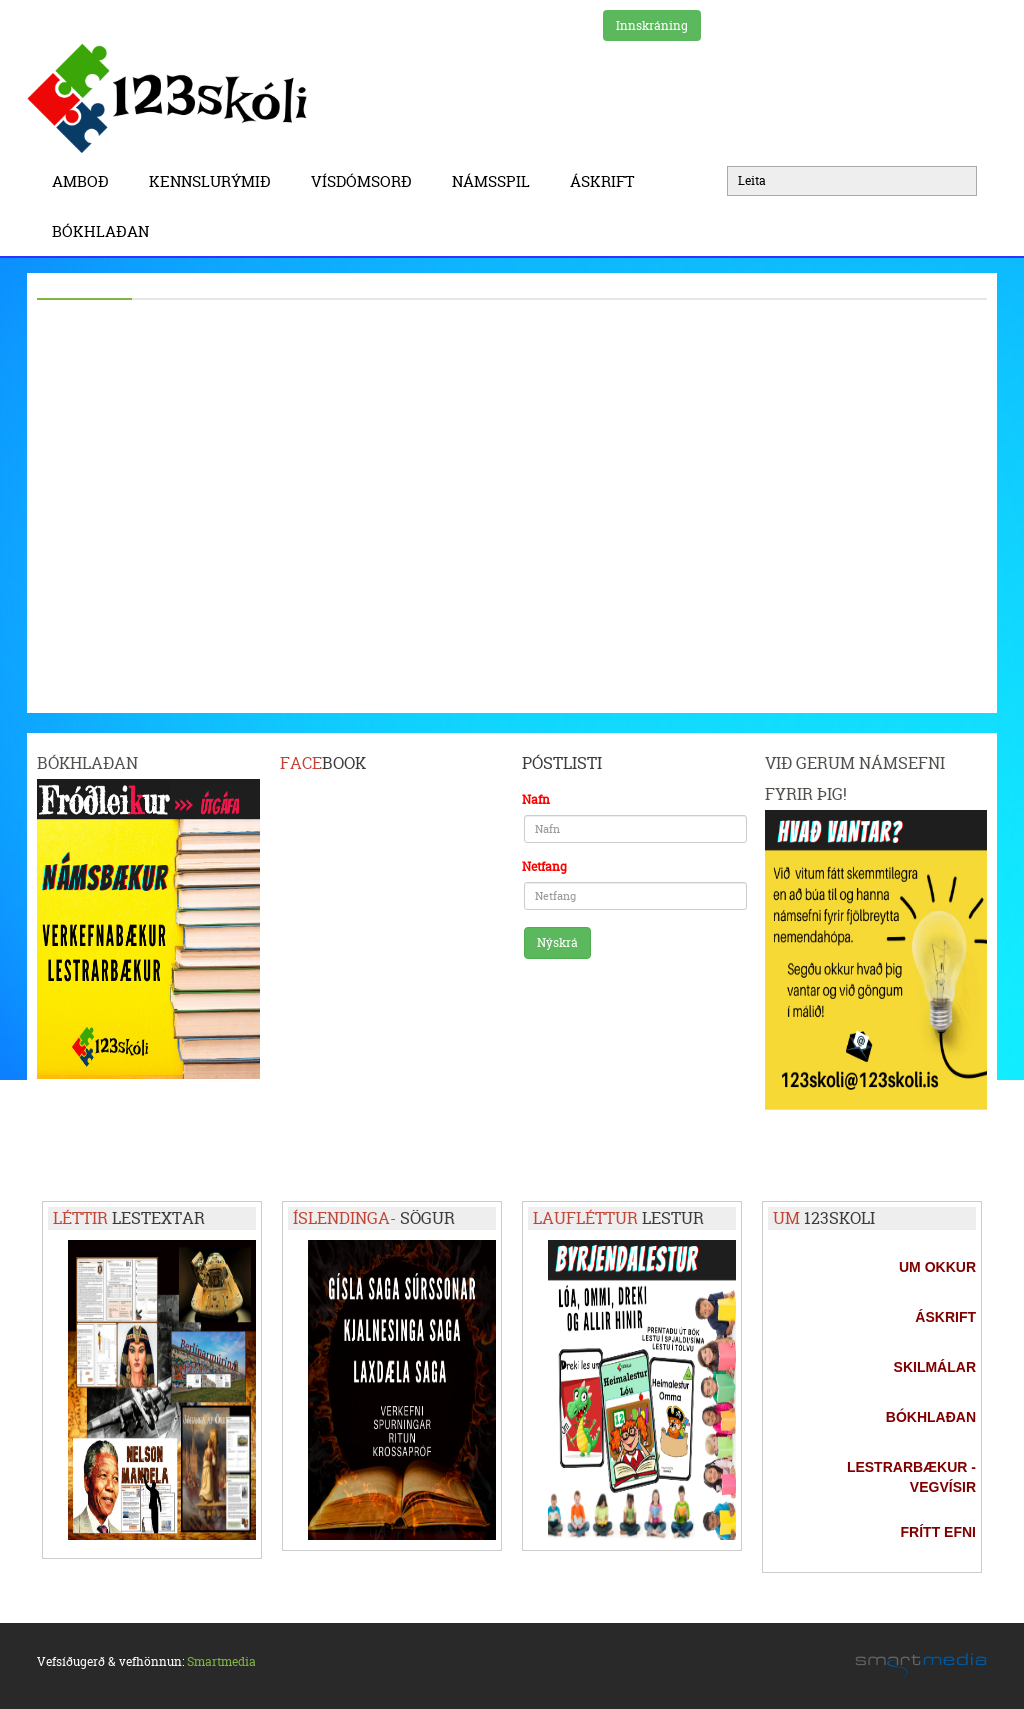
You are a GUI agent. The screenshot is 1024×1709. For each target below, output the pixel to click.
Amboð (85, 181)
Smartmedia (221, 1661)
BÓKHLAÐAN (100, 231)
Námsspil (496, 181)
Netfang (544, 866)
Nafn (536, 799)
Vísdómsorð (366, 181)
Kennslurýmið (215, 181)
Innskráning (652, 25)
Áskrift (607, 181)
